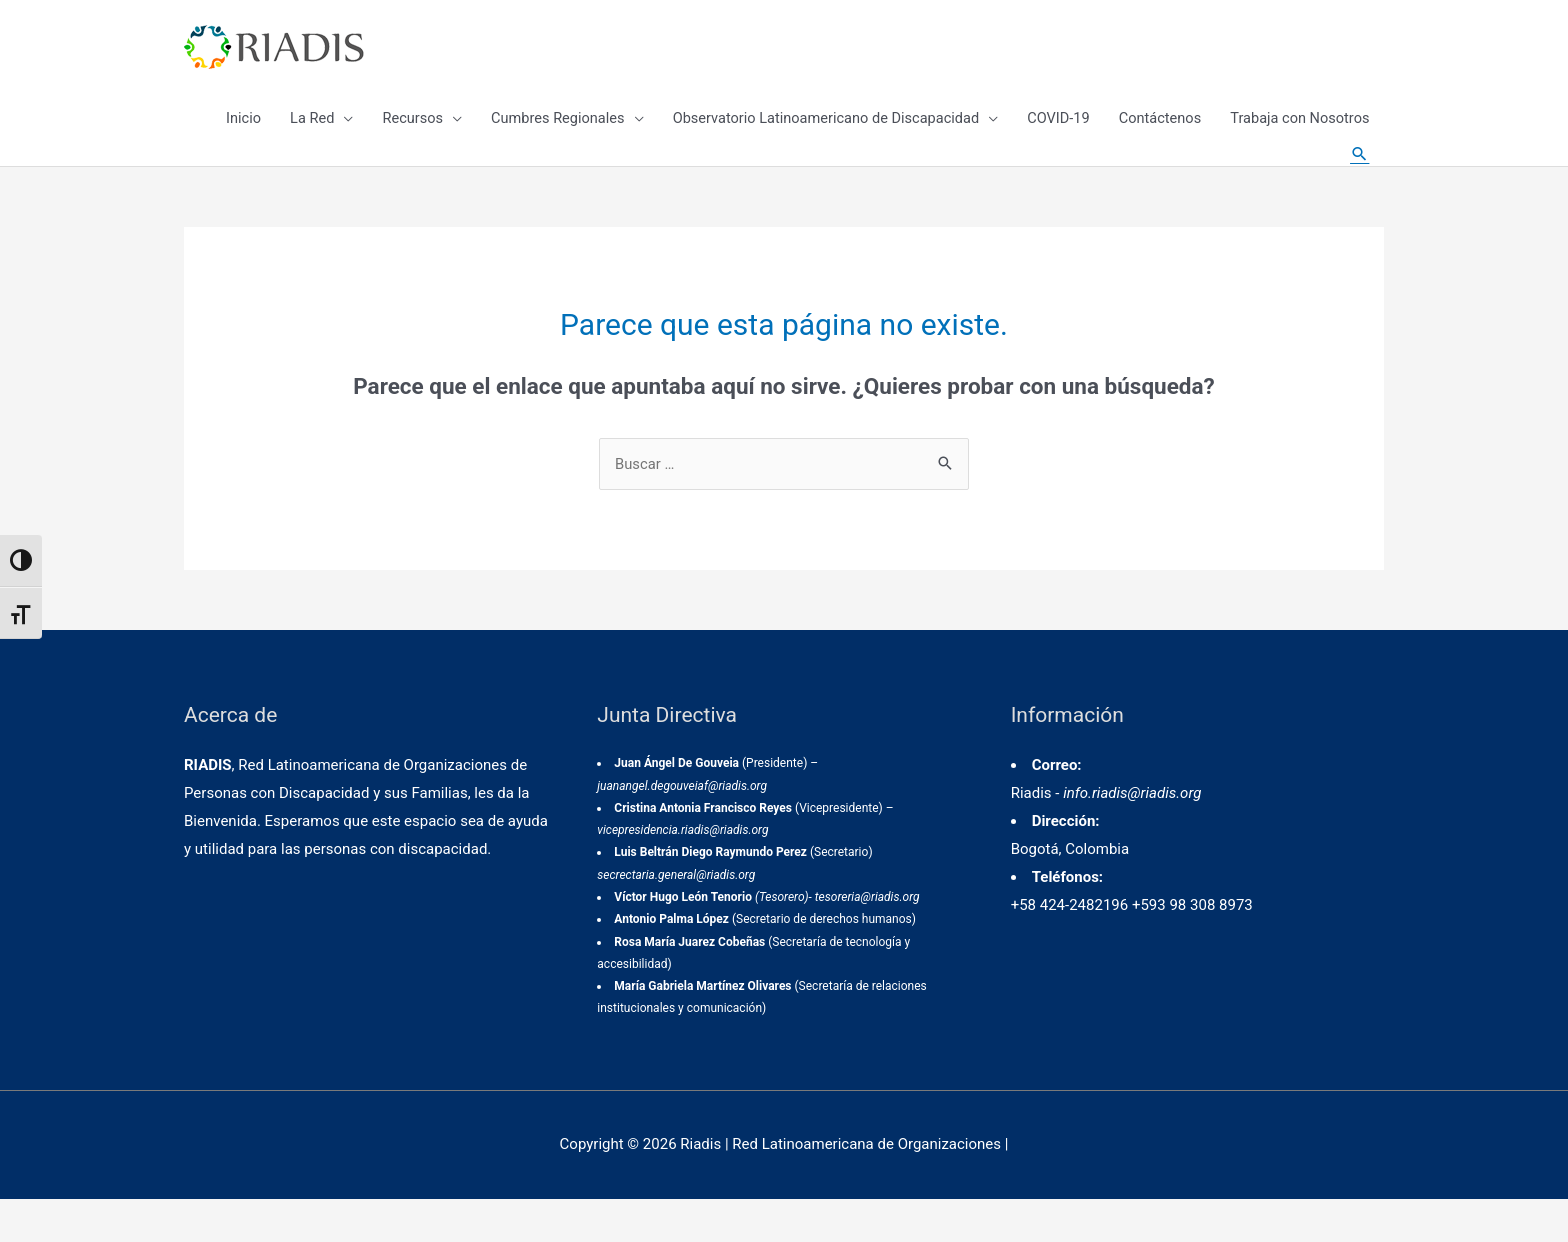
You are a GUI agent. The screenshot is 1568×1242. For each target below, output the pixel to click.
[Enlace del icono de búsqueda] (1359, 180)
